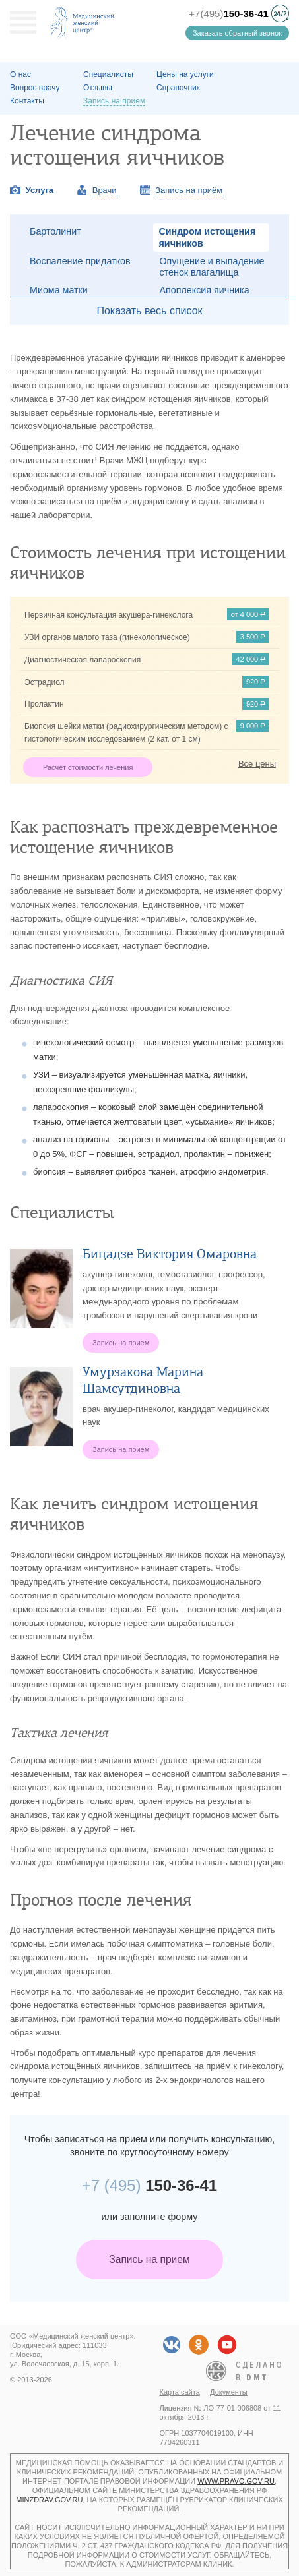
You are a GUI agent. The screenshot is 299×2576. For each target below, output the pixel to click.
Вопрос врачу (35, 87)
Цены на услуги (185, 74)
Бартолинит (55, 231)
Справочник (178, 87)
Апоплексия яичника (204, 290)
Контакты (27, 100)
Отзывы (97, 87)
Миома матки (59, 290)
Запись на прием (149, 2259)
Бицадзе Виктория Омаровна (170, 1254)
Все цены (257, 764)
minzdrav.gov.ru (49, 2499)
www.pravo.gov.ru (236, 2481)
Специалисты (108, 74)
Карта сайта (180, 2392)
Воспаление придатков (80, 261)
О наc (20, 74)
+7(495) (229, 13)
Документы (229, 2392)
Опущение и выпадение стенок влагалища (212, 267)
